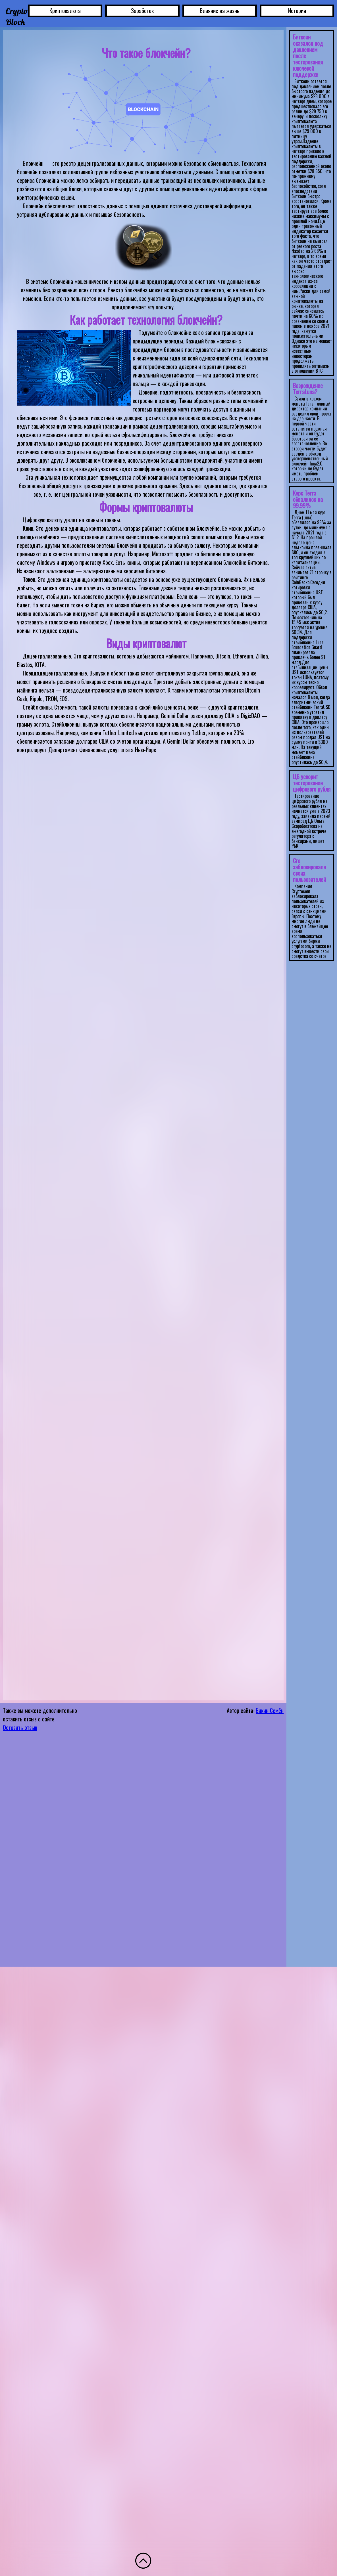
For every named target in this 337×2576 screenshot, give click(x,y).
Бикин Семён (270, 1710)
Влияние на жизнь (220, 10)
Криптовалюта (65, 10)
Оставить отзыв (20, 1727)
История (297, 10)
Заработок (142, 10)
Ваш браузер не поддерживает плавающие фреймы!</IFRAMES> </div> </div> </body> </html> (311, 993)
